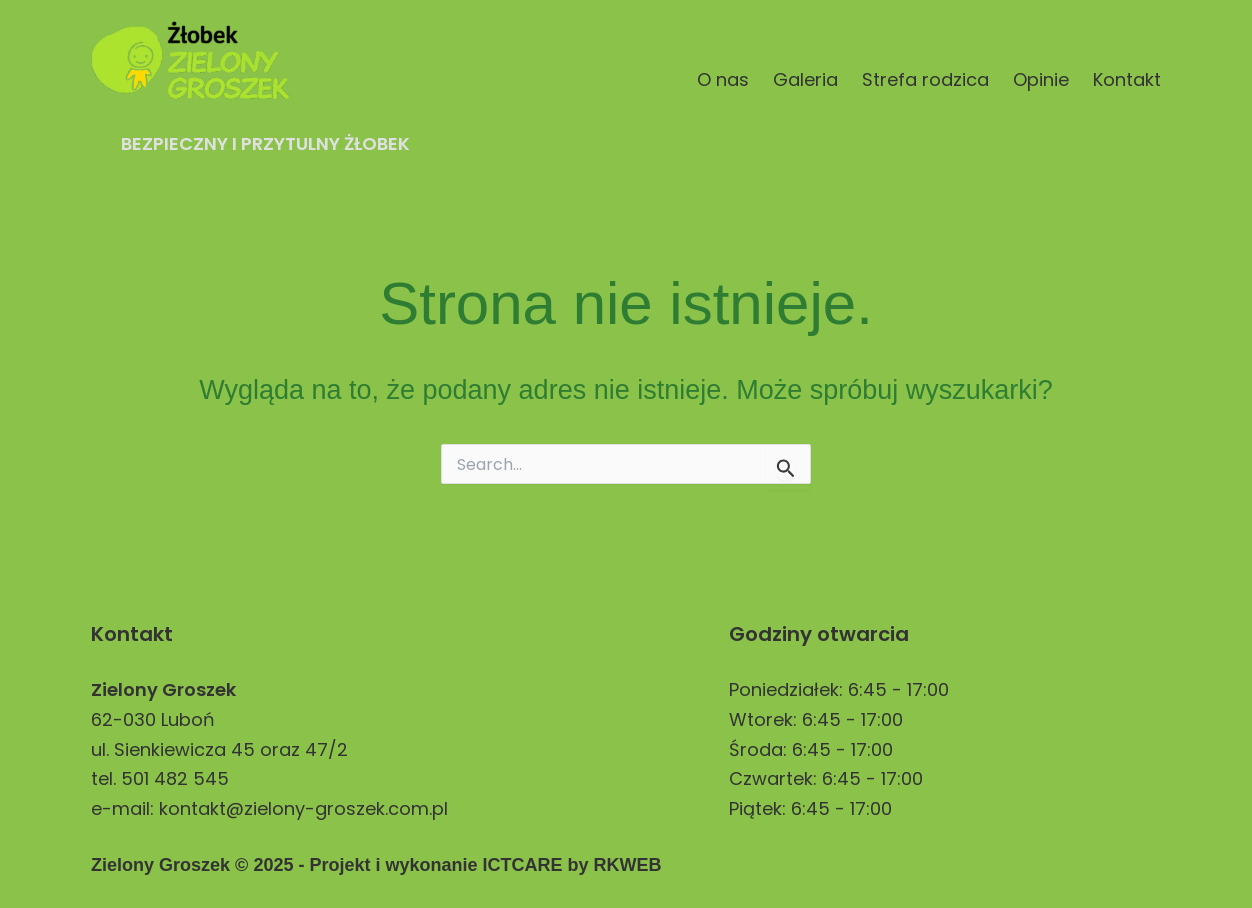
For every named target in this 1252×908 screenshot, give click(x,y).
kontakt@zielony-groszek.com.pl (303, 808)
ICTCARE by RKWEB (571, 865)
